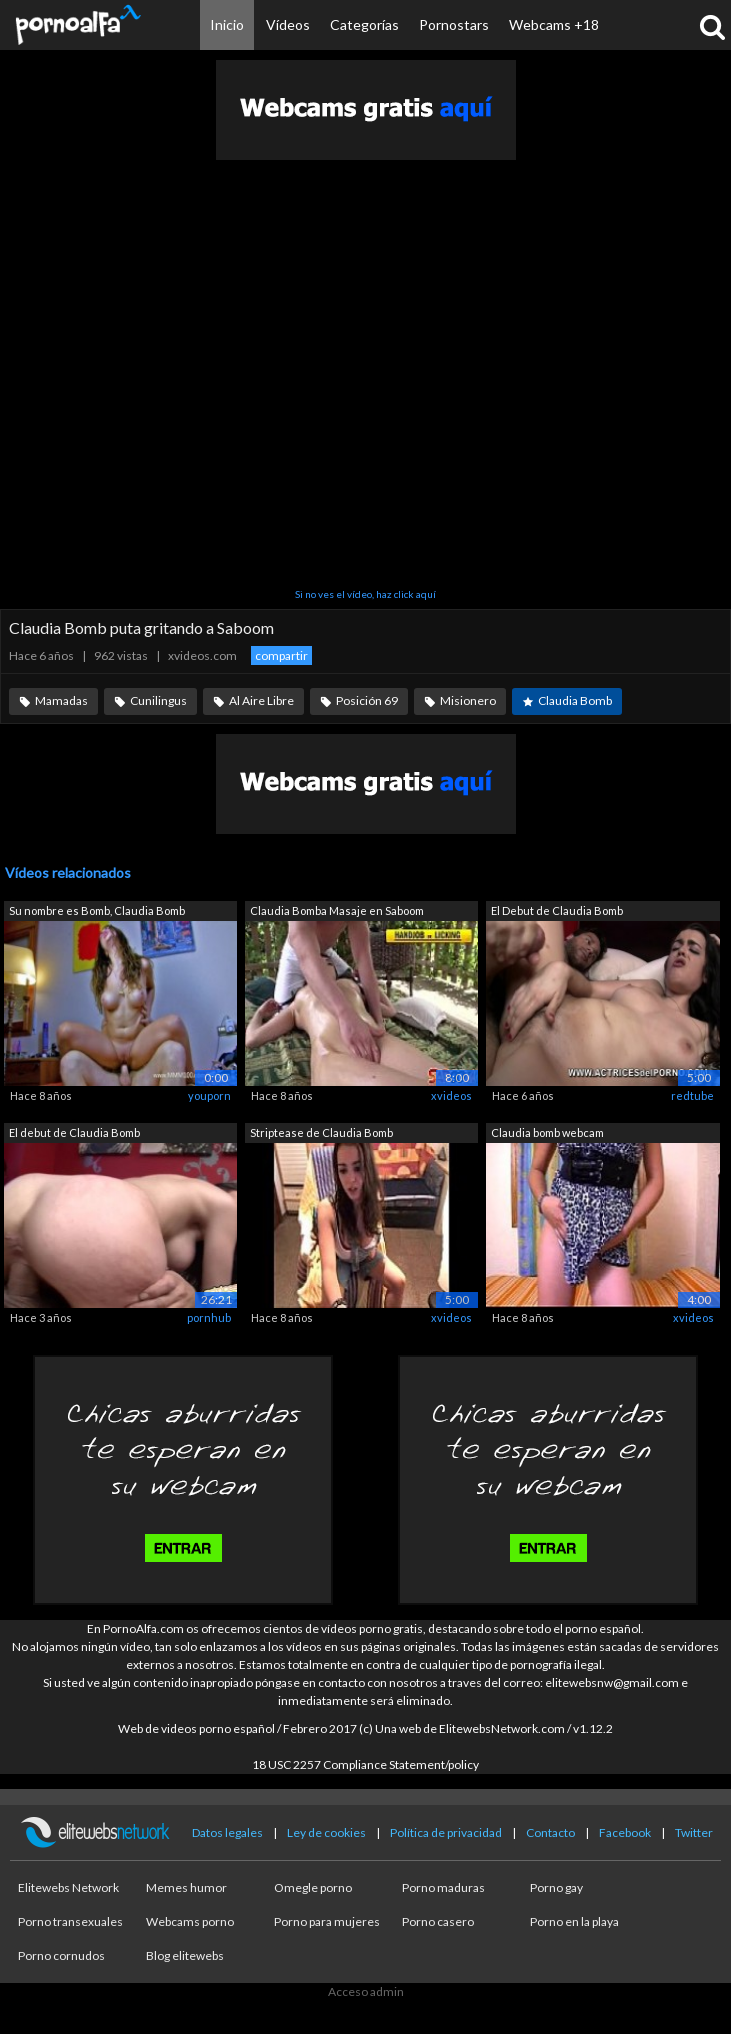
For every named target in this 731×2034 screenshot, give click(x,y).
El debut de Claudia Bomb (74, 1132)
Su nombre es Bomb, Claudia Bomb (97, 910)
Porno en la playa (574, 1921)
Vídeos (288, 24)
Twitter (694, 1832)
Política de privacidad (446, 1832)
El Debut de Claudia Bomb (557, 910)
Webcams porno (190, 1921)
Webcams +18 (554, 24)
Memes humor (186, 1887)
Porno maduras (443, 1887)
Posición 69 (367, 700)
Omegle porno (313, 1887)
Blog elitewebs (185, 1955)
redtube (692, 1095)
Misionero (468, 700)
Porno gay (556, 1887)
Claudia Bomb (575, 700)
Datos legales (227, 1832)
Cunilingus (158, 700)
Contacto (550, 1832)
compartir (281, 655)
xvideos (451, 1095)
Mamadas (61, 700)
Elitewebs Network (68, 1887)
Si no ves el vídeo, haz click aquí (365, 594)
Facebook (625, 1832)
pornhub (209, 1317)
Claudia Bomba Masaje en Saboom (337, 910)
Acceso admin (366, 1991)
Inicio (227, 24)
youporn (209, 1095)
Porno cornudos (61, 1955)
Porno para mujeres (327, 1921)
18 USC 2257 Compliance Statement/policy (365, 1764)
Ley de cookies (326, 1832)
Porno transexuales (70, 1921)
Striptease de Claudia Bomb (321, 1132)
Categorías (364, 24)
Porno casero (438, 1921)
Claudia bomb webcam (547, 1132)
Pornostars (454, 24)
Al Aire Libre (261, 700)
